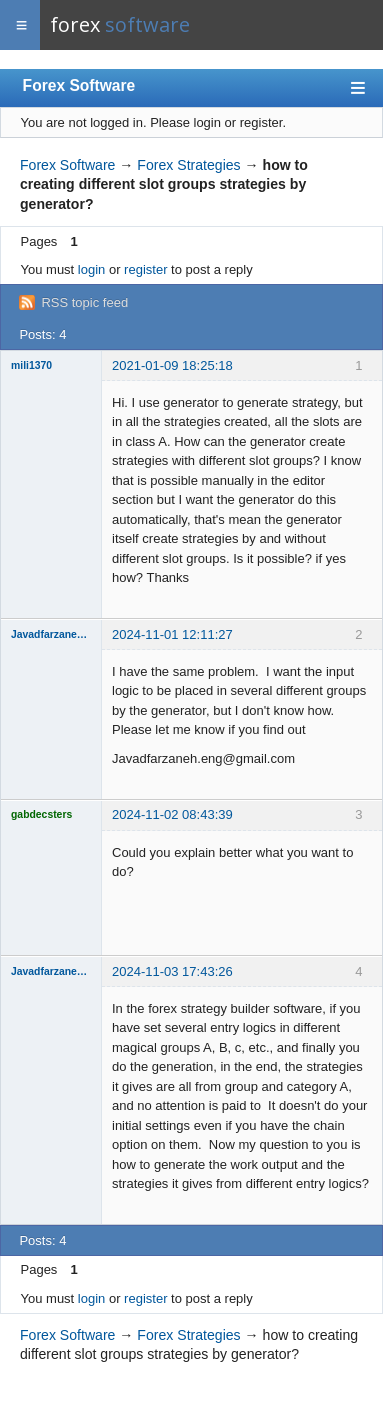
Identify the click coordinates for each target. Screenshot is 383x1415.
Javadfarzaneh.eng (51, 634)
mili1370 (31, 365)
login (91, 269)
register (145, 269)
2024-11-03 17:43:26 (172, 971)
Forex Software (79, 85)
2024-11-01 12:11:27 (172, 634)
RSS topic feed (84, 302)
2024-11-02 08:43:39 (172, 814)
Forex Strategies (188, 165)
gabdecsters (41, 814)
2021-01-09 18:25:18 (172, 365)
